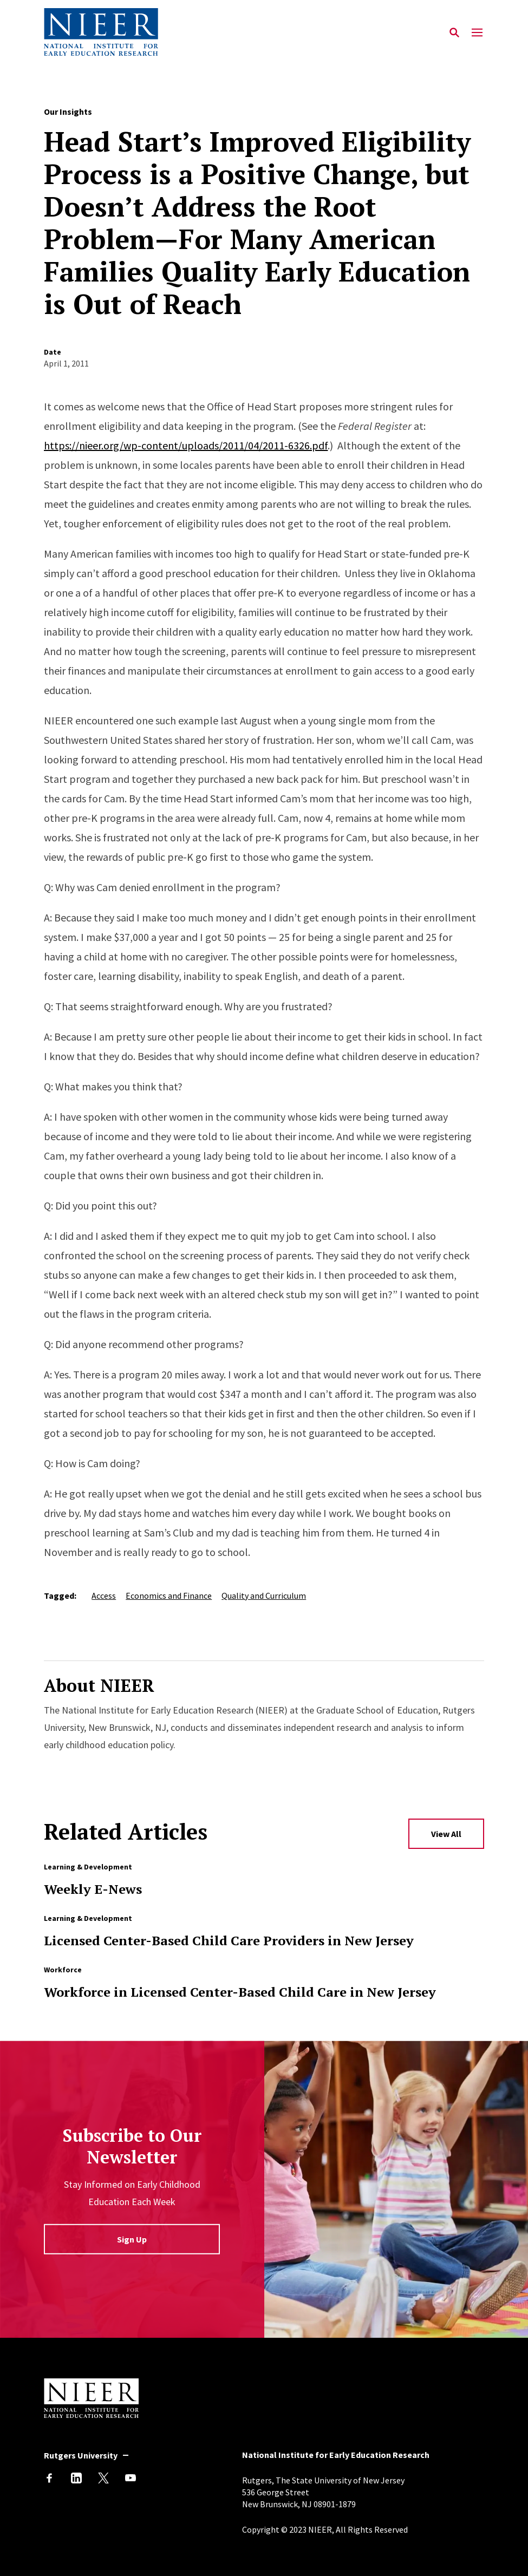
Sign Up (132, 2239)
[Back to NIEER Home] (101, 32)
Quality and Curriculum (263, 1595)
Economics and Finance (169, 1595)
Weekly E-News (93, 1889)
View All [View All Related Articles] (446, 1833)
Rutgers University (81, 2455)
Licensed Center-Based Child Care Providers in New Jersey (229, 1940)
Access (104, 1595)
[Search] (454, 32)
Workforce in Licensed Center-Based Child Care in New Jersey (240, 1991)
